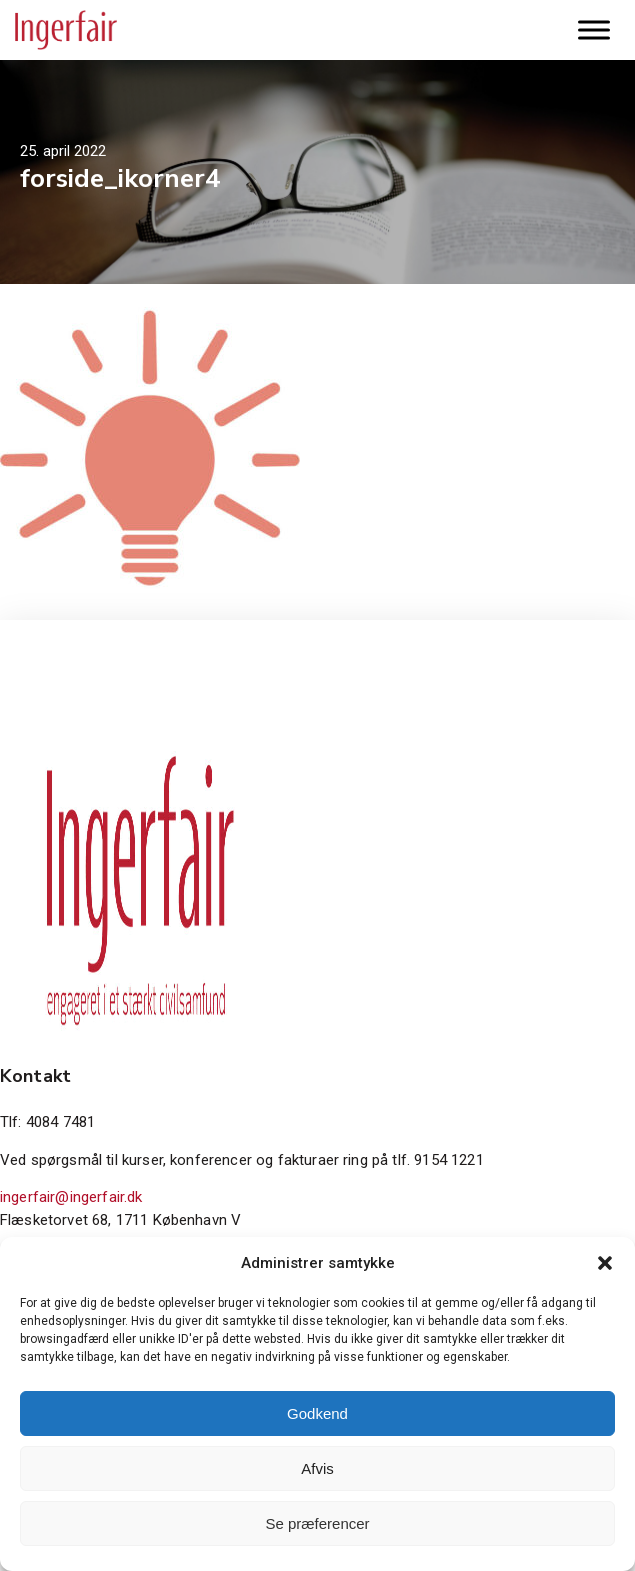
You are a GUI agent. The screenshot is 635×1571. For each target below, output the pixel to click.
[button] (605, 1263)
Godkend (317, 1413)
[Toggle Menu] (594, 29)
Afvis (317, 1468)
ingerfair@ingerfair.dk (71, 1197)
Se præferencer (317, 1523)
